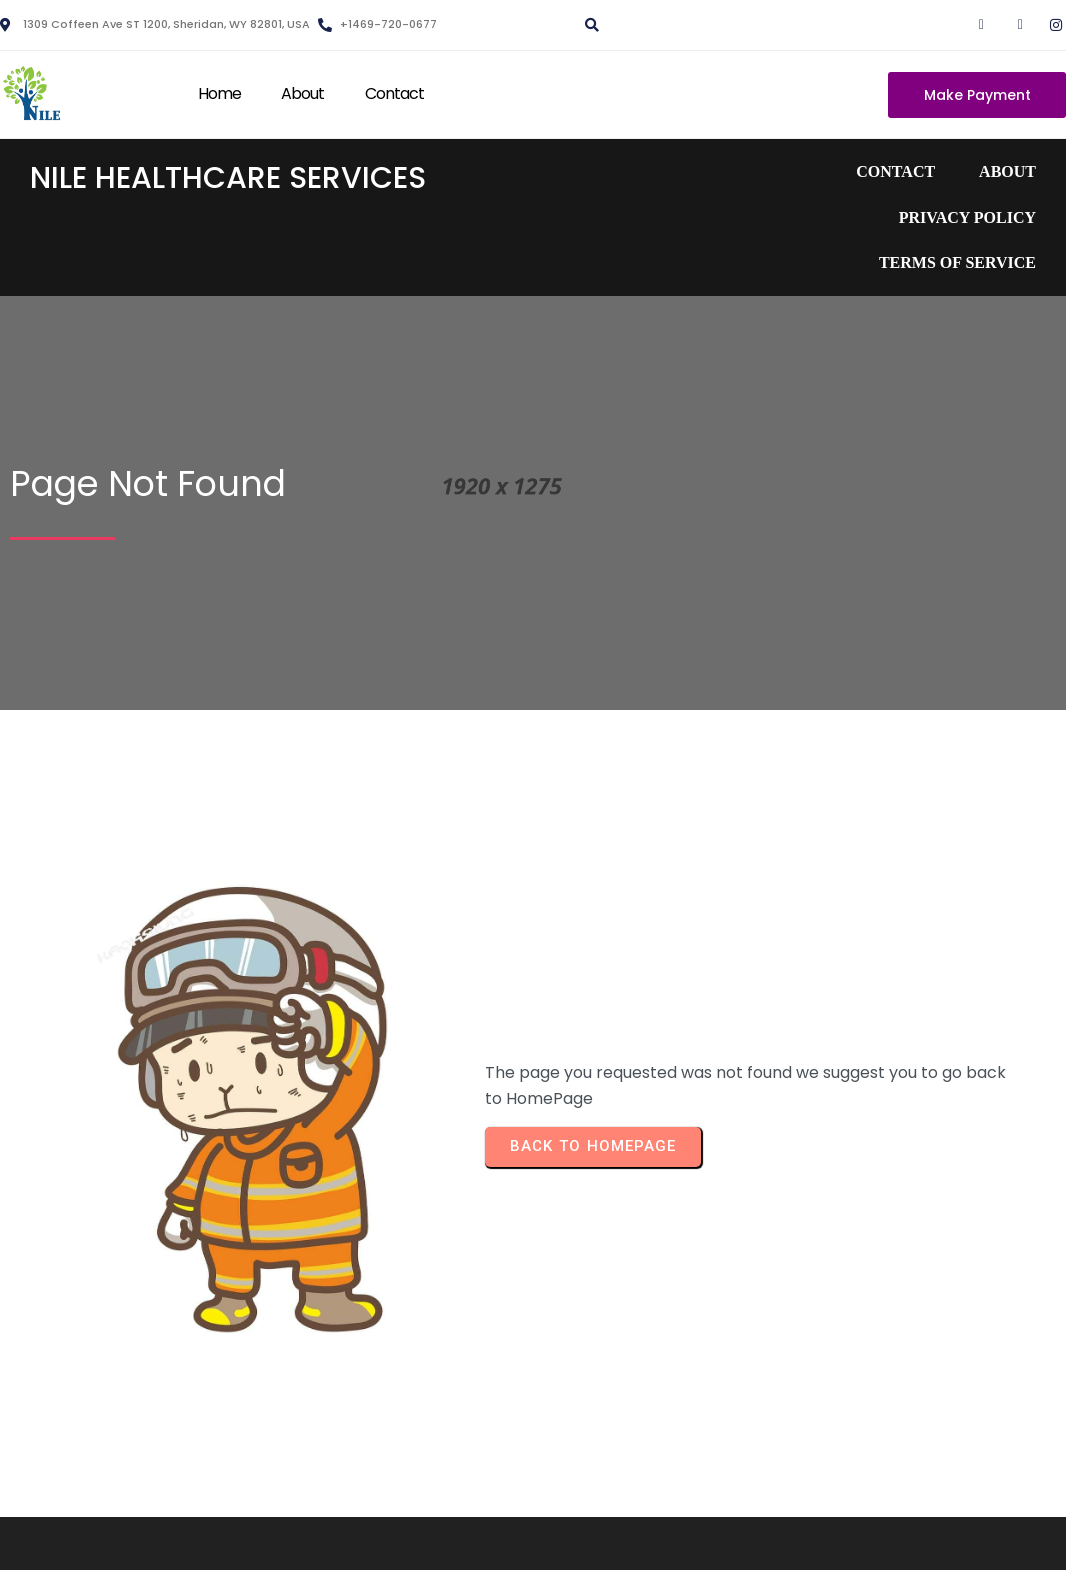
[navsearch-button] (588, 17)
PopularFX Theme (664, 1540)
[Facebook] (969, 25)
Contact (395, 93)
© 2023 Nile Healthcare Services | (463, 1540)
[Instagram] (1047, 25)
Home (219, 93)
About (303, 93)
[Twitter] (1008, 25)
